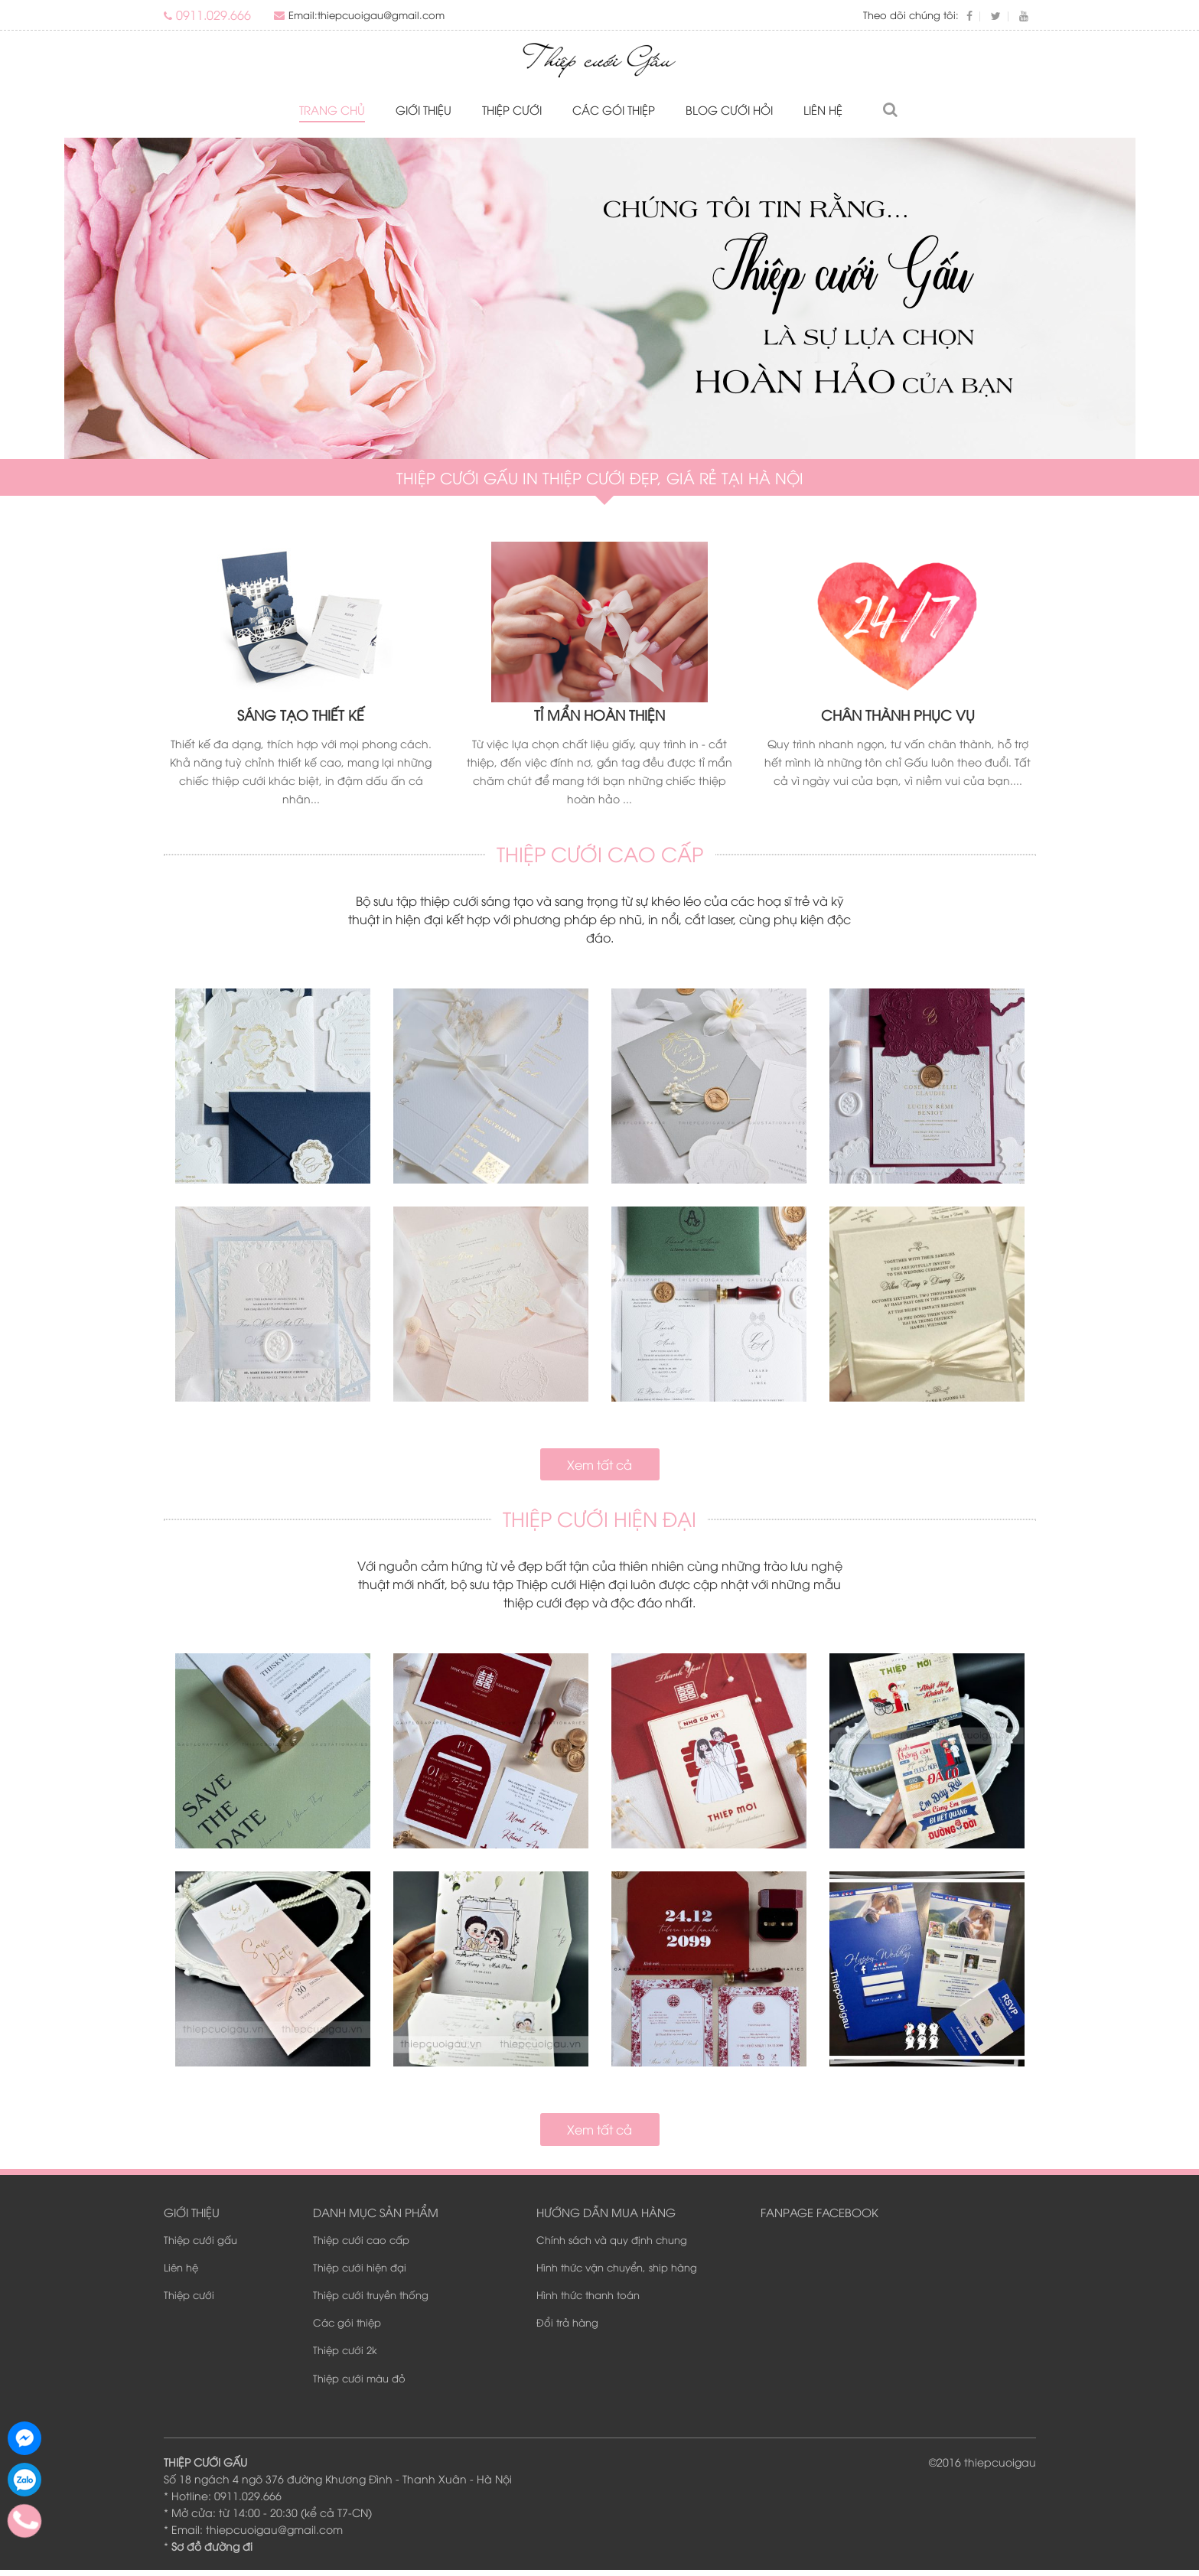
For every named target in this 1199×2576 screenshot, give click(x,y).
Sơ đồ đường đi (212, 2552)
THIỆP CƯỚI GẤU (205, 2467)
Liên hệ (822, 110)
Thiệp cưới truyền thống (370, 2300)
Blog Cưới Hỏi (729, 110)
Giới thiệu (423, 110)
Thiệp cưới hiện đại (359, 2273)
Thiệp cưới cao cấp (361, 2245)
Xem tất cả (599, 1468)
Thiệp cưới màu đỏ (359, 2384)
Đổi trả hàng (567, 2328)
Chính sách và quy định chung (611, 2245)
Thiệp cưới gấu (200, 2245)
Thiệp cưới (512, 110)
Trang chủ (332, 110)
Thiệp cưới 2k (345, 2356)
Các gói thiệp (613, 110)
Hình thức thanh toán (588, 2300)
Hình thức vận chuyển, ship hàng (616, 2273)
